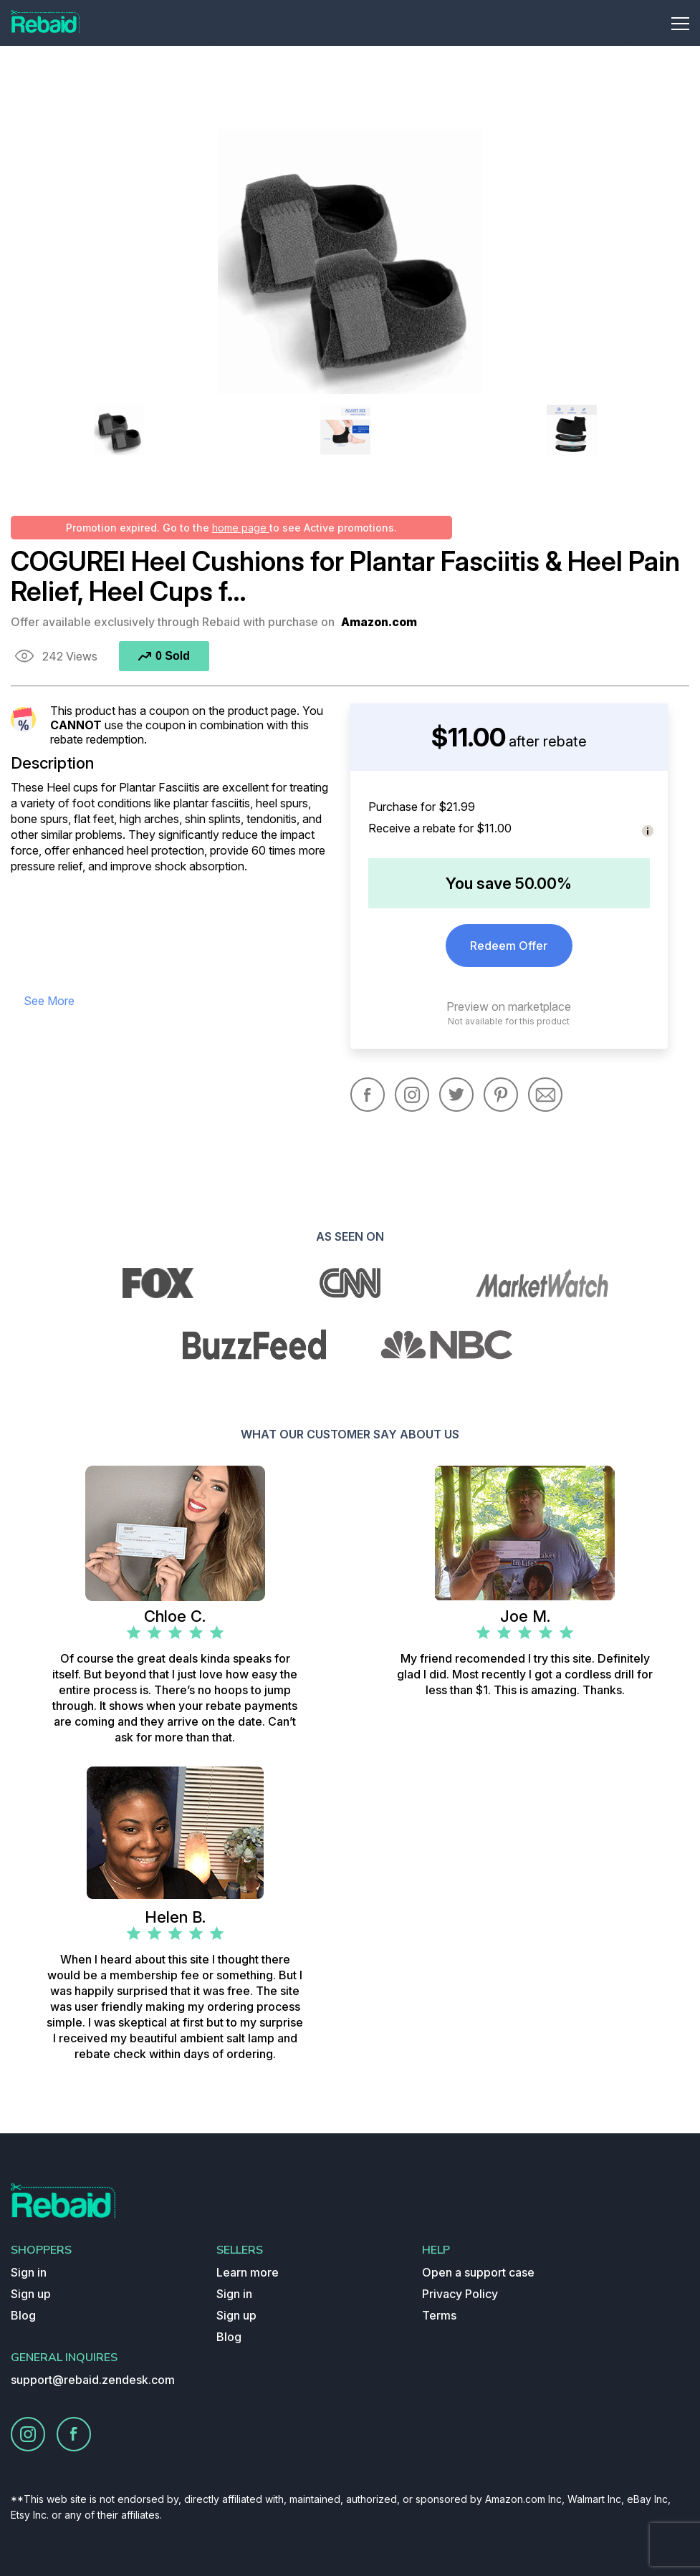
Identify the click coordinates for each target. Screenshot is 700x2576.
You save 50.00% (509, 883)
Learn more (247, 2272)
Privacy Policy (460, 2294)
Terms (439, 2315)
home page (240, 528)
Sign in (29, 2272)
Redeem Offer (508, 945)
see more (49, 1001)
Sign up (31, 2294)
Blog (23, 2315)
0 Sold (164, 656)
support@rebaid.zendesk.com (93, 2380)
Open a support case (478, 2272)
